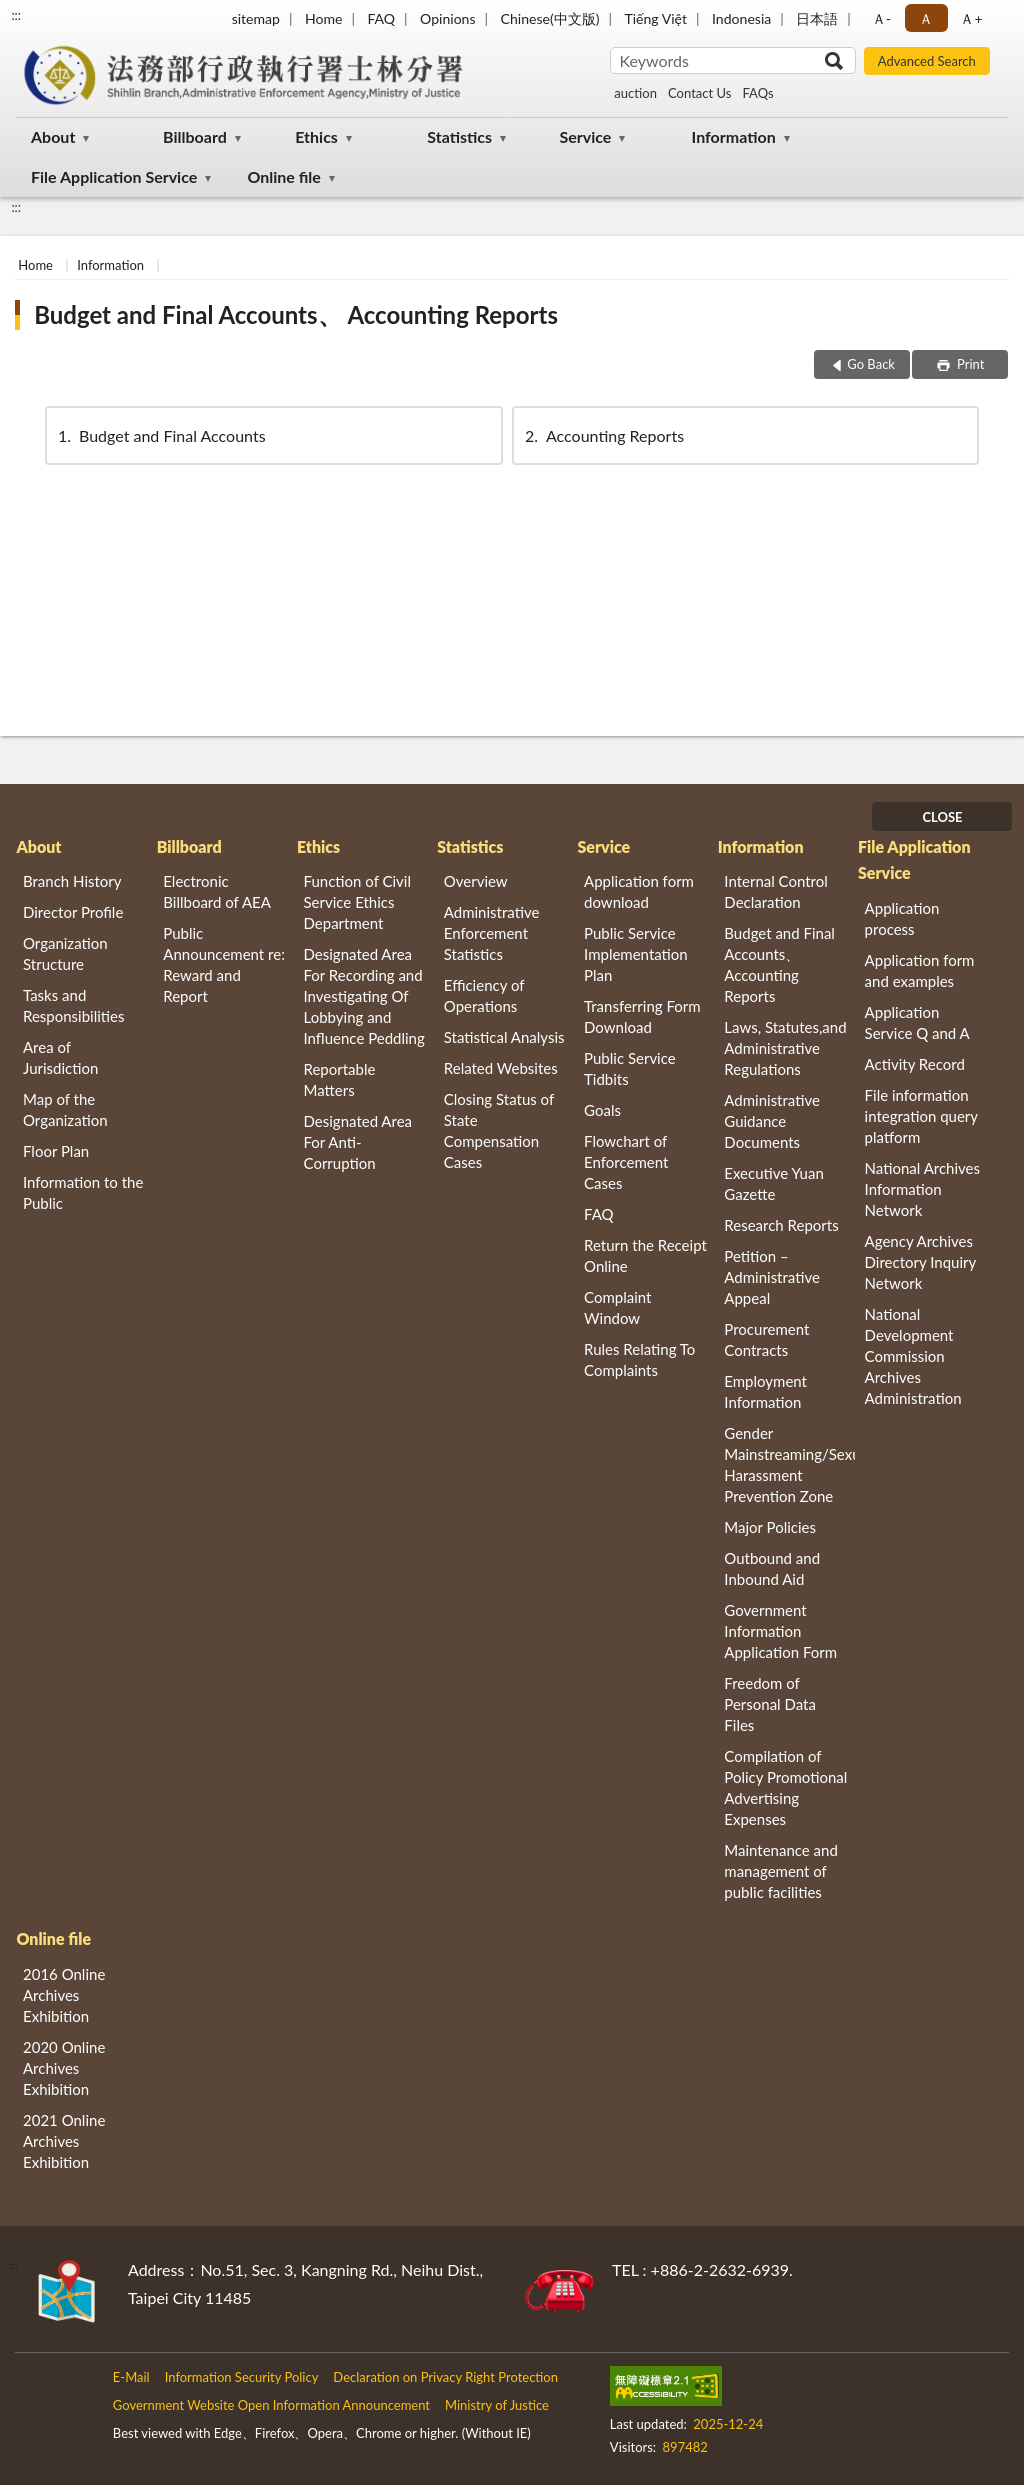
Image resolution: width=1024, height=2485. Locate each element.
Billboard (195, 136)
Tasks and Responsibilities (74, 1005)
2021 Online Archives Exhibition (64, 2141)
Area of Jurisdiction (60, 1057)
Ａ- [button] (881, 18)
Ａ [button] (926, 18)
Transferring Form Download (642, 1016)
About (53, 136)
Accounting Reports (603, 435)
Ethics (316, 136)
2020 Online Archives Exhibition (64, 2068)
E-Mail (131, 2377)
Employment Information (765, 1391)
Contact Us (699, 93)
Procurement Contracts (766, 1339)
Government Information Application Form (780, 1631)
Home (323, 18)
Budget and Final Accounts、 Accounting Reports (296, 314)
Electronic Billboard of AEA (217, 891)
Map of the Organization (65, 1109)
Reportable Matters (340, 1079)
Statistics (459, 136)
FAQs (757, 93)
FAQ (381, 18)
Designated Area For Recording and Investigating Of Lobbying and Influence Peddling (364, 996)
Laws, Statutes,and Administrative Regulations (785, 1048)
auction (635, 93)
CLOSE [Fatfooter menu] (942, 817)
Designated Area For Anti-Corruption (358, 1142)
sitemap (256, 18)
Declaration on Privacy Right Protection (445, 2377)
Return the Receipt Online (645, 1255)
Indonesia (741, 18)
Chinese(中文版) (550, 18)
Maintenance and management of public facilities (781, 1871)
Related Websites (501, 1068)
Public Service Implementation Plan (636, 954)
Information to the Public (83, 1192)
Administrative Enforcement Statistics (492, 933)
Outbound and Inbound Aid (772, 1568)
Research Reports (781, 1225)
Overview (476, 881)
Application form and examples (920, 970)
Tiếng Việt (655, 18)
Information (734, 136)
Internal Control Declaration (776, 891)
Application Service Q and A (917, 1022)
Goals (602, 1110)
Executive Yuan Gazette (773, 1183)
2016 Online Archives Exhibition (64, 1995)
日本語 (817, 18)
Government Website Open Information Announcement (271, 2405)
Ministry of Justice (497, 2405)
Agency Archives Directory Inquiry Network (920, 1262)
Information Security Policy (242, 2377)
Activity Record (915, 1064)
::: (16, 15)
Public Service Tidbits (630, 1068)
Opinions (448, 18)
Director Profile (73, 912)
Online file (283, 176)
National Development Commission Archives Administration (913, 1356)
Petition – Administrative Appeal (772, 1277)
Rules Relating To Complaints (639, 1359)
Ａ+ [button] (971, 18)
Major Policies (770, 1527)
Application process (902, 918)
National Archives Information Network (922, 1189)
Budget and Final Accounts (160, 435)
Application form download (639, 891)
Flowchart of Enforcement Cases (626, 1162)
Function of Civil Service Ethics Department (357, 902)
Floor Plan (56, 1151)
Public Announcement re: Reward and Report (224, 964)
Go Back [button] (871, 364)
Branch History (72, 881)
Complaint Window (617, 1307)
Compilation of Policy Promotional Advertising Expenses (785, 1787)
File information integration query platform (921, 1116)
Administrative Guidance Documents (772, 1121)
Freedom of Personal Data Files (770, 1704)
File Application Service (114, 176)
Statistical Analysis (504, 1037)
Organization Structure (65, 953)
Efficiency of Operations (484, 995)
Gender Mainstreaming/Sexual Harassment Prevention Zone (789, 1464)
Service (585, 136)
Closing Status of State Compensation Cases (499, 1130)
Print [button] (969, 364)
